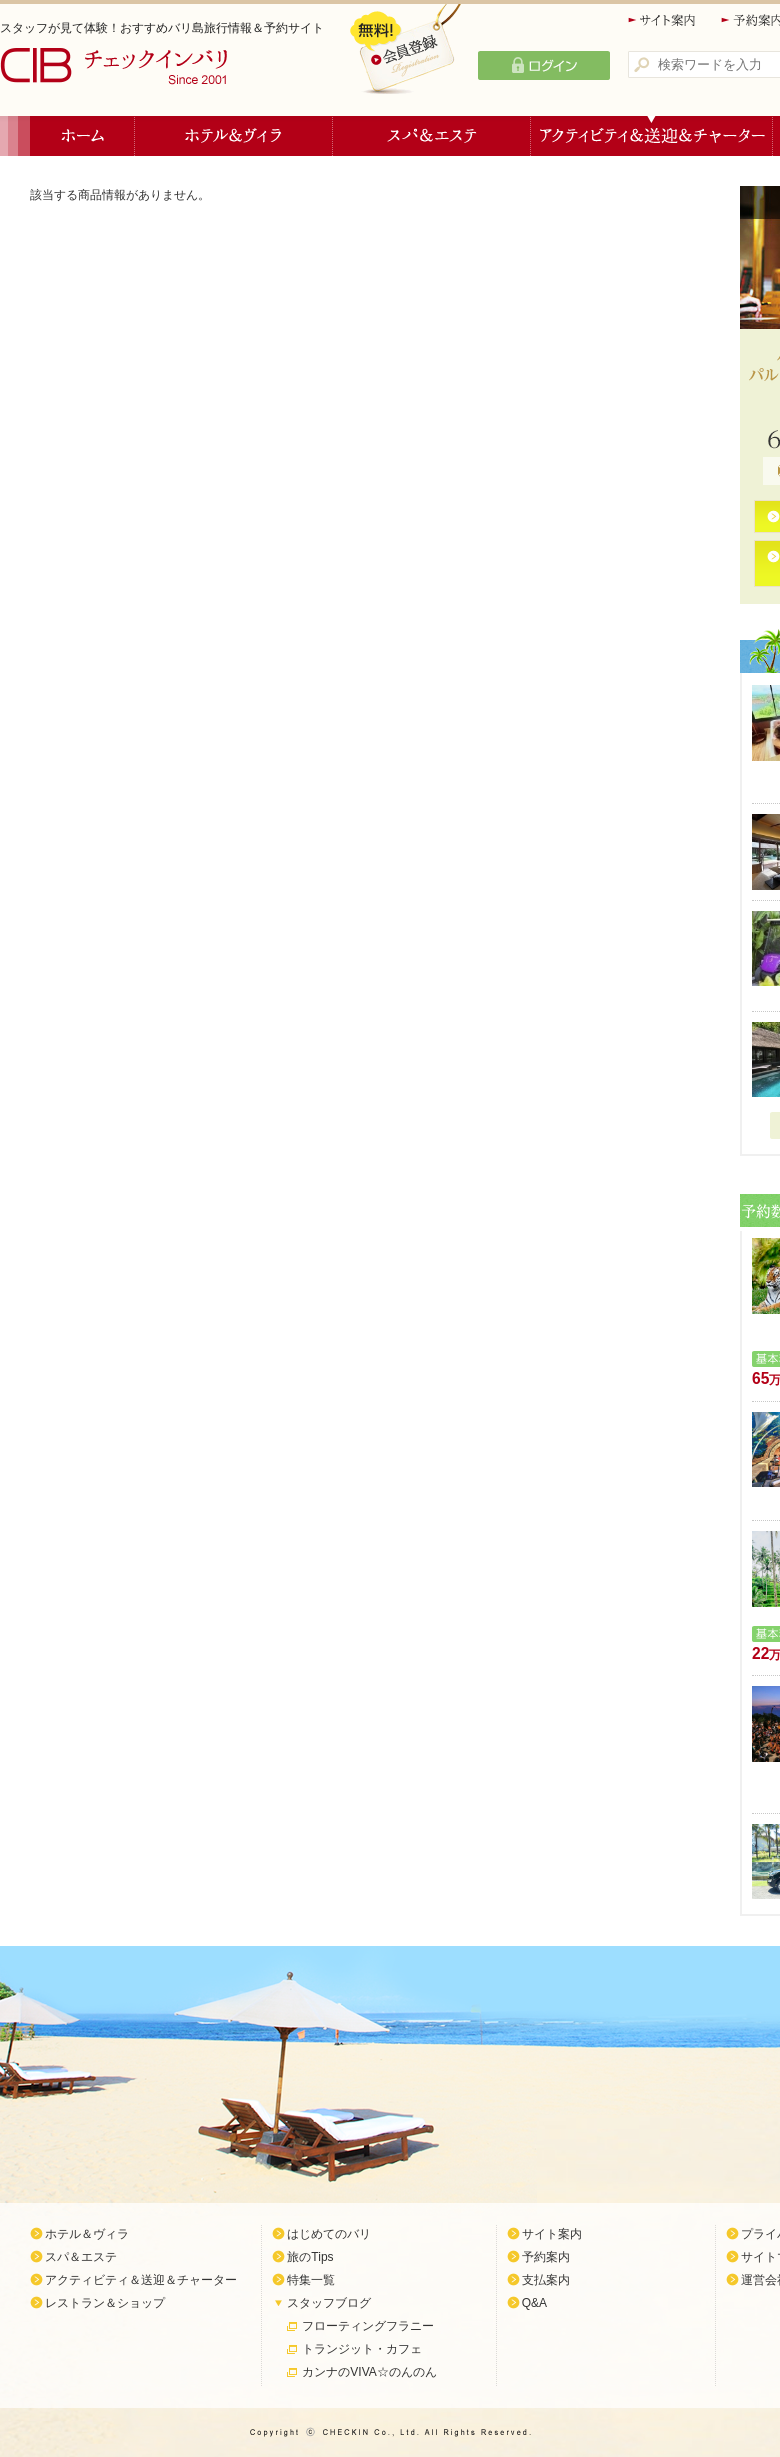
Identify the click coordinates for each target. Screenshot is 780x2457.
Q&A (534, 2303)
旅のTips (310, 2257)
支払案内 (546, 2280)
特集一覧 (311, 2280)
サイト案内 (663, 20)
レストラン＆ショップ (105, 2303)
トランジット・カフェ (362, 2349)
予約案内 (546, 2257)
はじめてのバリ (329, 2234)
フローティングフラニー (368, 2326)
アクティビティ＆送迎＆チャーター (652, 136)
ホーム (82, 136)
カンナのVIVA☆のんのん (369, 2372)
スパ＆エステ (432, 136)
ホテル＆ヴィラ (234, 136)
